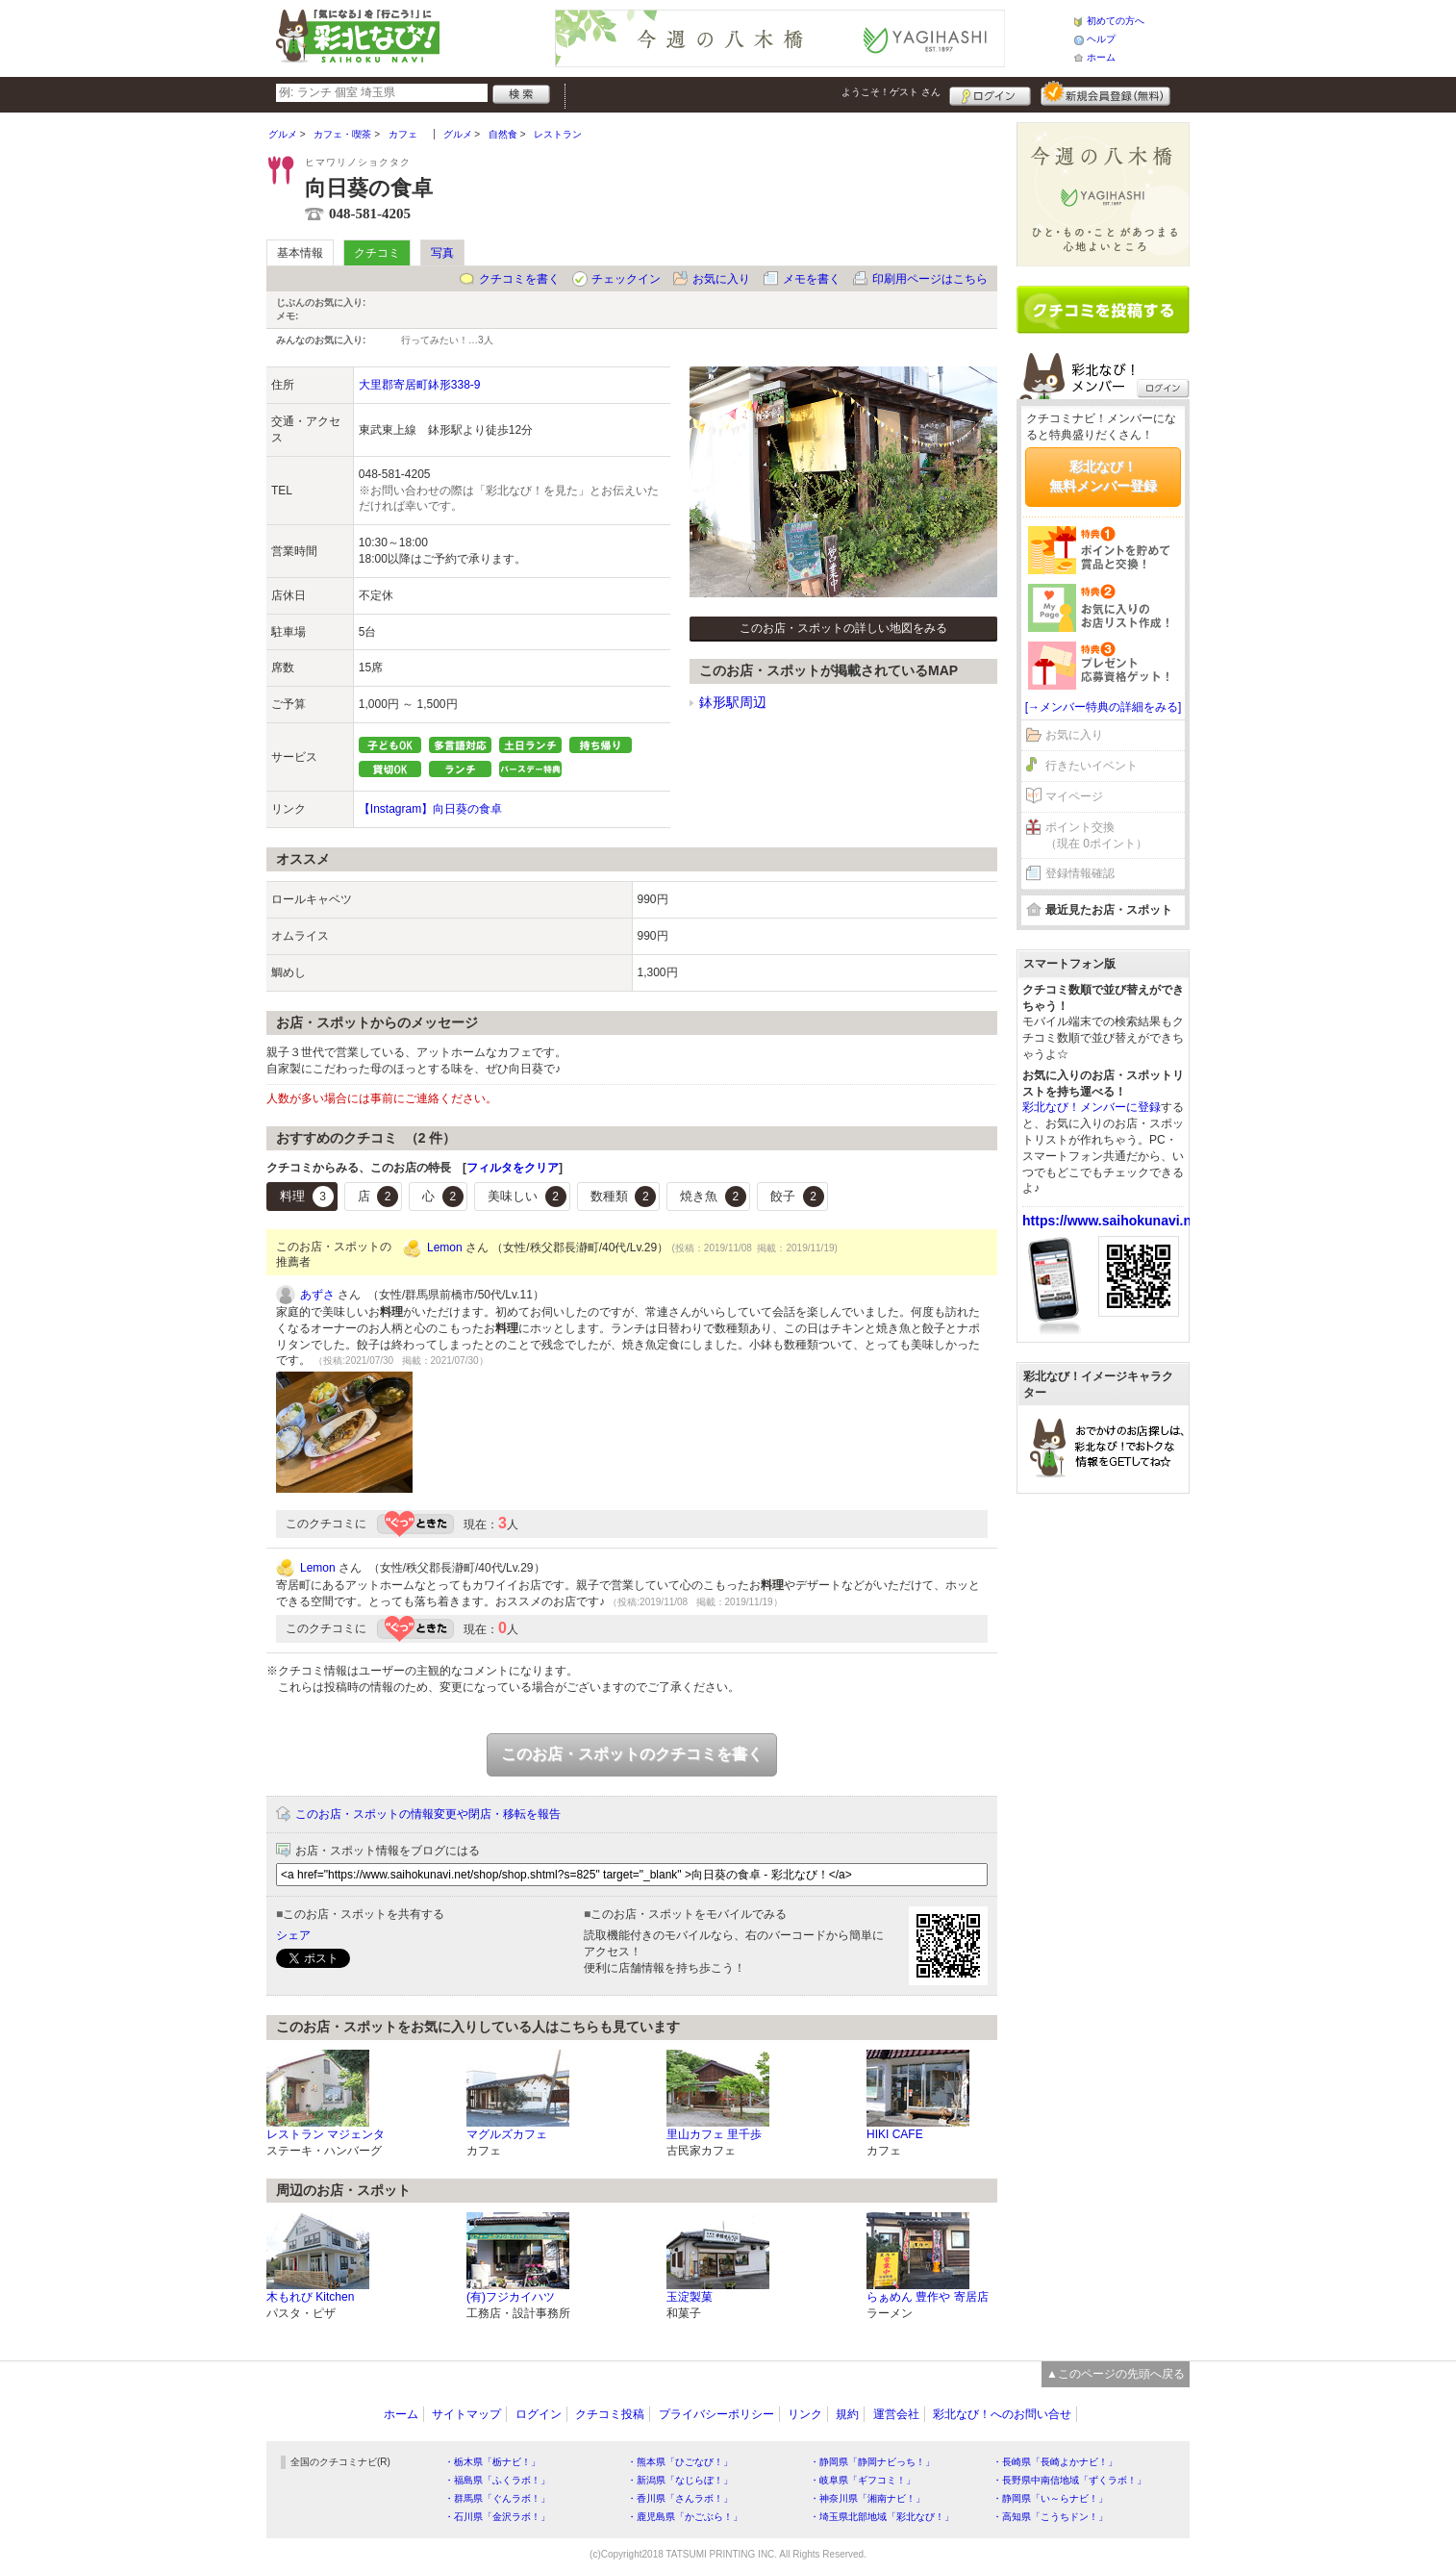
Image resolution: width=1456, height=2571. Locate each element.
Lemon (445, 1247)
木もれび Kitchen (310, 2297)
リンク (805, 2414)
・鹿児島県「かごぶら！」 (684, 2516)
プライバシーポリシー (716, 2414)
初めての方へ (1115, 20)
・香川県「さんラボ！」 (680, 2498)
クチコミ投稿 (609, 2414)
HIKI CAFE (894, 2134)
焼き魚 (713, 1196)
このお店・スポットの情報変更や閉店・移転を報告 (428, 1814)
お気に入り (721, 279)
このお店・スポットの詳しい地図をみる (843, 628)
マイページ (1074, 796)
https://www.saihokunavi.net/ (1114, 1220)
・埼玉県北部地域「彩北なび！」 (882, 2516)
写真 (442, 253)
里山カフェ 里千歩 (714, 2134)
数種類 (623, 1196)
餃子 (797, 1196)
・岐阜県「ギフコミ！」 (863, 2480)
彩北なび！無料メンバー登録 (1103, 476)
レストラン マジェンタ (325, 2134)
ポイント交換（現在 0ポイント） (1096, 835)
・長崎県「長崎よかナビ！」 (1054, 2462)
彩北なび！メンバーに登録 (1091, 1107)
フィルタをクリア (512, 1167)
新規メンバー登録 (1105, 93)
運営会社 (896, 2414)
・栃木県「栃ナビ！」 (492, 2462)
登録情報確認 (1080, 873)
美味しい (527, 1196)
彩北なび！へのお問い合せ (1002, 2414)
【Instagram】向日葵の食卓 (430, 809)
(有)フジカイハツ (510, 2297)
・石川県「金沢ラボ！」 (497, 2516)
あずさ (317, 1294)
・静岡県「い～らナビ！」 (1050, 2498)
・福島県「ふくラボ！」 (497, 2480)
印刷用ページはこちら (930, 279)
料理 (307, 1196)
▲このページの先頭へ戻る (1115, 2374)
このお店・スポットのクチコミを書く (632, 1754)
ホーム (1101, 57)
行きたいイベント (1091, 765)
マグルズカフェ (506, 2134)
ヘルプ (1101, 39)
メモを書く (812, 279)
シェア (293, 1935)
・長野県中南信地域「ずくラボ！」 (1069, 2480)
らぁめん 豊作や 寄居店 (927, 2297)
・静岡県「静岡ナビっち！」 (872, 2462)
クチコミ (377, 253)
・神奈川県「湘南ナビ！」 (867, 2498)
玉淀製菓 (689, 2297)
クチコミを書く (519, 279)
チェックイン (626, 279)
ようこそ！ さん (891, 92)
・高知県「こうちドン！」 (1050, 2516)
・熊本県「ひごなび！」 (680, 2462)
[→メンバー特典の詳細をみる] (1103, 707)
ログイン (990, 93)
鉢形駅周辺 (732, 702)
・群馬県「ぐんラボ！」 (497, 2498)
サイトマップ (466, 2414)
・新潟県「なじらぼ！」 (680, 2480)
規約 (847, 2414)
